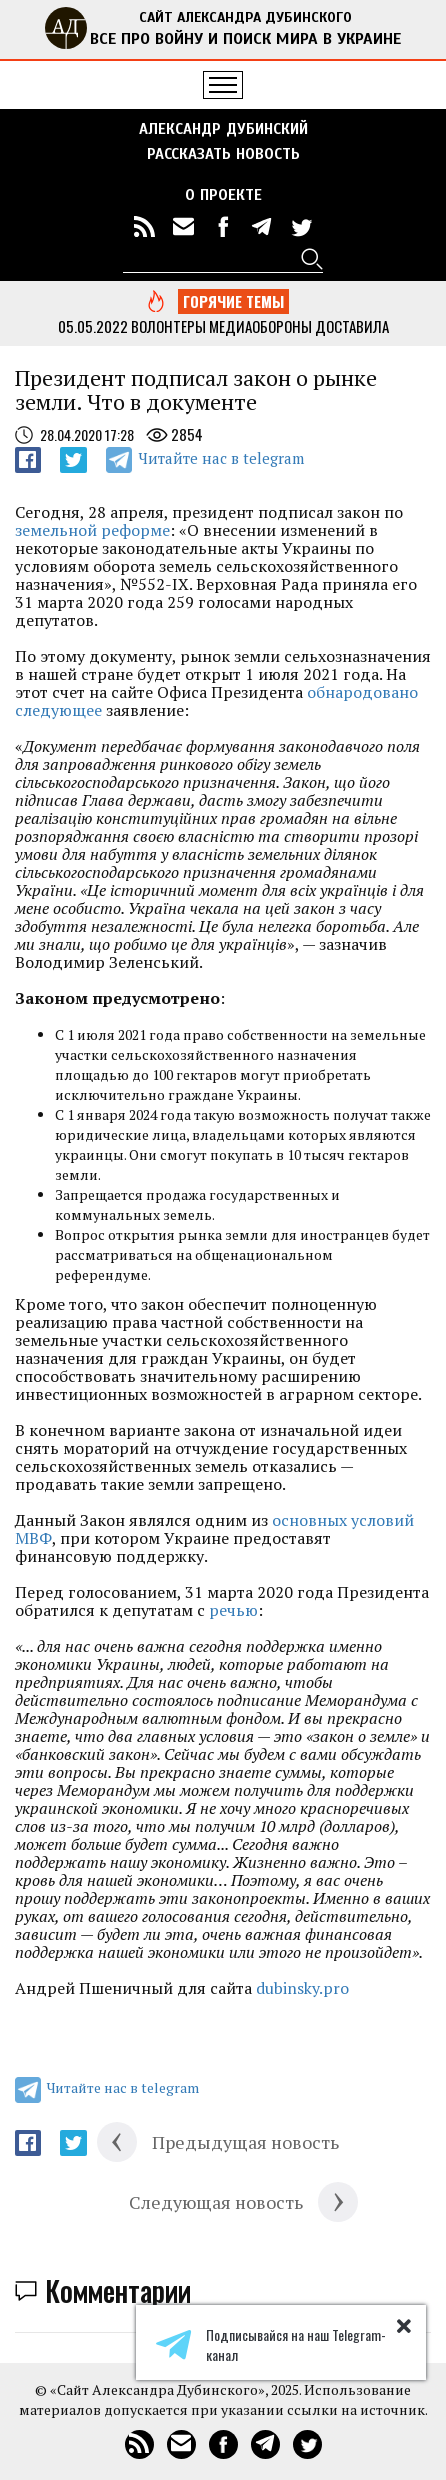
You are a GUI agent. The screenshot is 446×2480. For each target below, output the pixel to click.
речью (233, 1610)
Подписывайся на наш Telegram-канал (271, 2345)
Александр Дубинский (223, 129)
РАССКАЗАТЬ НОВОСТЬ (223, 154)
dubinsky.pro (302, 1988)
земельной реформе (92, 530)
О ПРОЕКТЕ (223, 195)
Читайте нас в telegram (221, 458)
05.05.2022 (93, 326)
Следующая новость (216, 2202)
